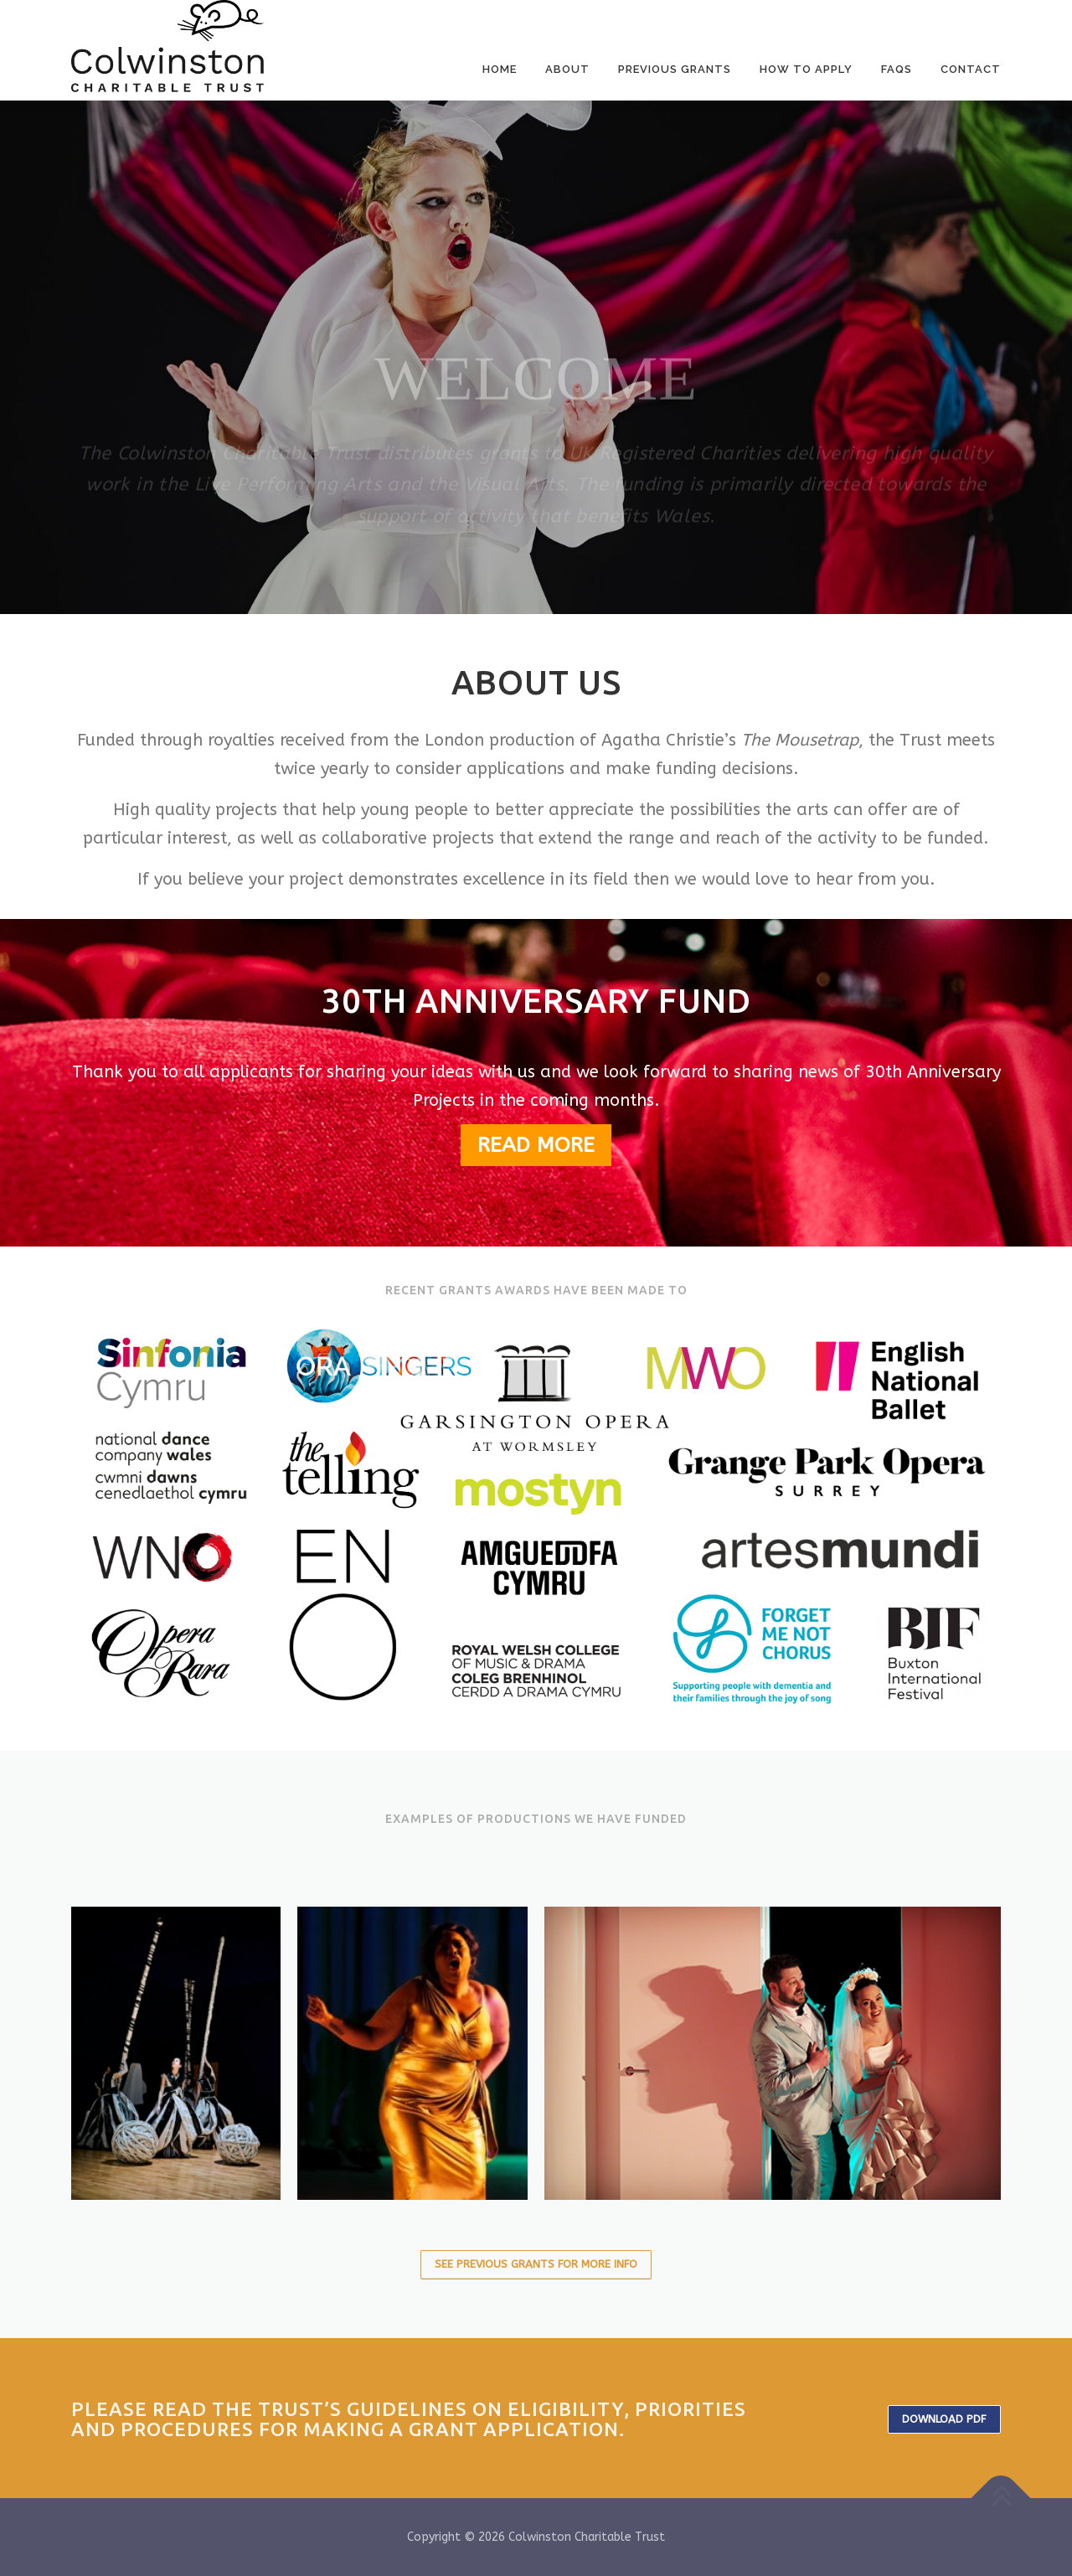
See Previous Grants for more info (536, 2264)
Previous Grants (674, 69)
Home (499, 69)
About (567, 69)
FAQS (896, 69)
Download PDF (944, 2419)
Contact (971, 69)
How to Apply (806, 69)
